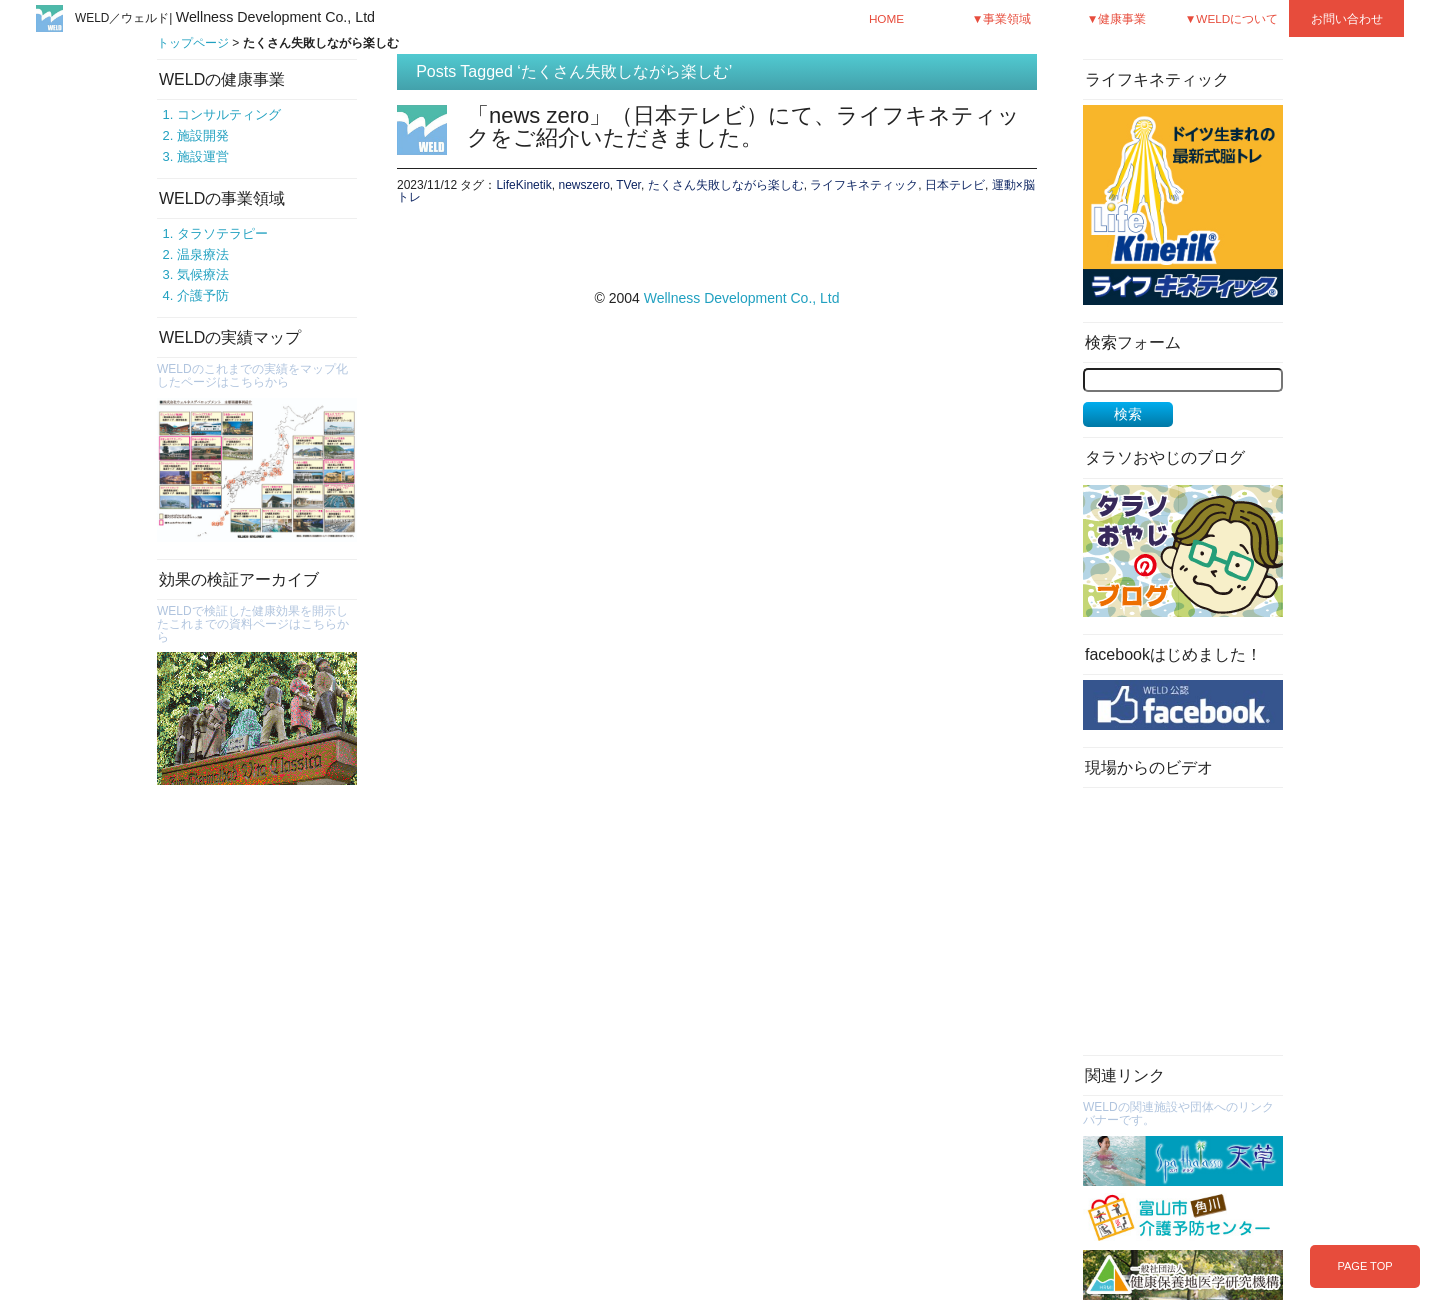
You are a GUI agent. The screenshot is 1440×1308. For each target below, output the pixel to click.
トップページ (193, 43)
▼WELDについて (1232, 18)
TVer (628, 185)
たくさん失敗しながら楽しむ (726, 185)
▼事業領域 (1002, 18)
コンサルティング (229, 114)
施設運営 (203, 156)
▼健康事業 (1117, 18)
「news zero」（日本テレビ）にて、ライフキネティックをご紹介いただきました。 (743, 126)
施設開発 (203, 135)
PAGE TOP (1364, 1266)
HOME (886, 18)
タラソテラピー (222, 233)
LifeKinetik (523, 185)
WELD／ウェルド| (225, 18)
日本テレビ (955, 185)
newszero (583, 185)
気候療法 (203, 274)
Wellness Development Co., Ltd (742, 298)
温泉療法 (203, 254)
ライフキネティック (864, 185)
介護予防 (203, 295)
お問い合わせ (1347, 18)
